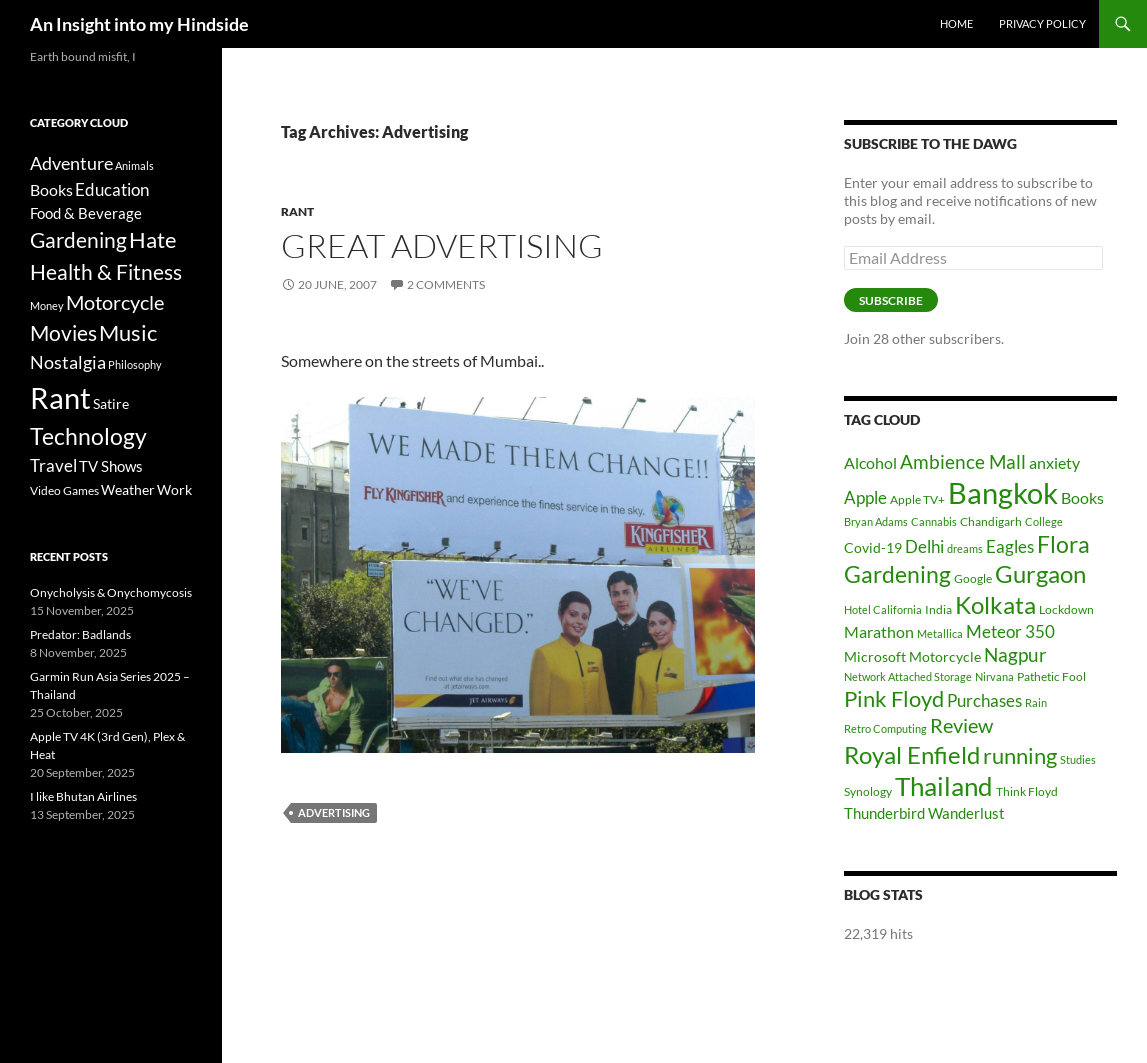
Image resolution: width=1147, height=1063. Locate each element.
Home (956, 23)
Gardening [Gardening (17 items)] (897, 574)
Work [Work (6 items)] (174, 489)
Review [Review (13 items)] (961, 725)
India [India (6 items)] (938, 609)
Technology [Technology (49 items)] (88, 436)
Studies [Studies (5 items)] (1078, 759)
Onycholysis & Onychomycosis (111, 592)
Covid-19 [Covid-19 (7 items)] (873, 547)
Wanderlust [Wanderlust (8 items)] (966, 813)
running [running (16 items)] (1020, 755)
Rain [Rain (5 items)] (1036, 702)
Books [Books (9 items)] (1082, 497)
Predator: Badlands (80, 634)
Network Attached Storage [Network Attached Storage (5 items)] (908, 676)
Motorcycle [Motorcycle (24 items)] (115, 302)
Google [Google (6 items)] (973, 578)
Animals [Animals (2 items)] (134, 165)
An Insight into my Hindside (139, 24)
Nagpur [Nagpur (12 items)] (1015, 654)
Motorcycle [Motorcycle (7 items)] (945, 656)
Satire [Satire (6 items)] (111, 403)
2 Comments (446, 284)
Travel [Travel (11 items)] (53, 466)
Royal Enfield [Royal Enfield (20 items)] (912, 754)
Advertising (334, 812)
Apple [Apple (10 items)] (865, 497)
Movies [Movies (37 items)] (63, 333)
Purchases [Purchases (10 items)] (984, 700)
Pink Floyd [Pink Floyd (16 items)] (894, 698)
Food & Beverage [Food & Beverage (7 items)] (86, 213)
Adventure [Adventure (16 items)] (71, 163)
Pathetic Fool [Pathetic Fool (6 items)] (1051, 676)
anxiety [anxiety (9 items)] (1054, 462)
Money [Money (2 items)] (47, 305)
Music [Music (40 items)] (128, 333)
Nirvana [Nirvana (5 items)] (994, 676)
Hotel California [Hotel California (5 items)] (883, 609)
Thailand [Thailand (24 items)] (944, 786)
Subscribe (891, 300)
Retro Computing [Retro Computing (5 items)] (885, 728)
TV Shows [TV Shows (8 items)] (111, 466)
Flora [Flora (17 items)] (1063, 544)
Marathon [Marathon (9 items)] (879, 631)
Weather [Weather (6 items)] (128, 489)
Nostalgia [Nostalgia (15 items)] (68, 362)
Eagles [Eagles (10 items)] (1010, 546)
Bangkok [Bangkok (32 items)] (1003, 492)
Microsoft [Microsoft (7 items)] (875, 656)
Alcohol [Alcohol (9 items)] (870, 462)
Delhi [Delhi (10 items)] (924, 546)
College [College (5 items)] (1044, 521)
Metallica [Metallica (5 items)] (940, 633)
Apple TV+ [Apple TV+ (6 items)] (917, 499)
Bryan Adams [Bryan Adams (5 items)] (876, 521)
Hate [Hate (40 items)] (153, 240)
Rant (297, 211)
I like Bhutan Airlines (83, 796)
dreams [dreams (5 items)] (965, 548)
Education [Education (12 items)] (112, 189)
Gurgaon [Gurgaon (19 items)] (1040, 574)
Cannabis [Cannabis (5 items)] (934, 521)
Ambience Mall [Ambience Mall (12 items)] (963, 461)
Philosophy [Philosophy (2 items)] (135, 364)
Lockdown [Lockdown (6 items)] (1066, 609)
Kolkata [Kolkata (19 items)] (995, 605)
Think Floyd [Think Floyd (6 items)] (1027, 791)
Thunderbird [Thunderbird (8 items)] (884, 813)
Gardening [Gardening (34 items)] (78, 239)
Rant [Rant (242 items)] (60, 397)
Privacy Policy (1042, 23)
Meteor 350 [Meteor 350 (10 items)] (1010, 631)
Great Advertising (442, 245)
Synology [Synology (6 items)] (868, 791)
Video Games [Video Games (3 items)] (64, 490)
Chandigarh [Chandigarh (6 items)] (991, 521)
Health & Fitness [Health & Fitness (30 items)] (106, 272)
